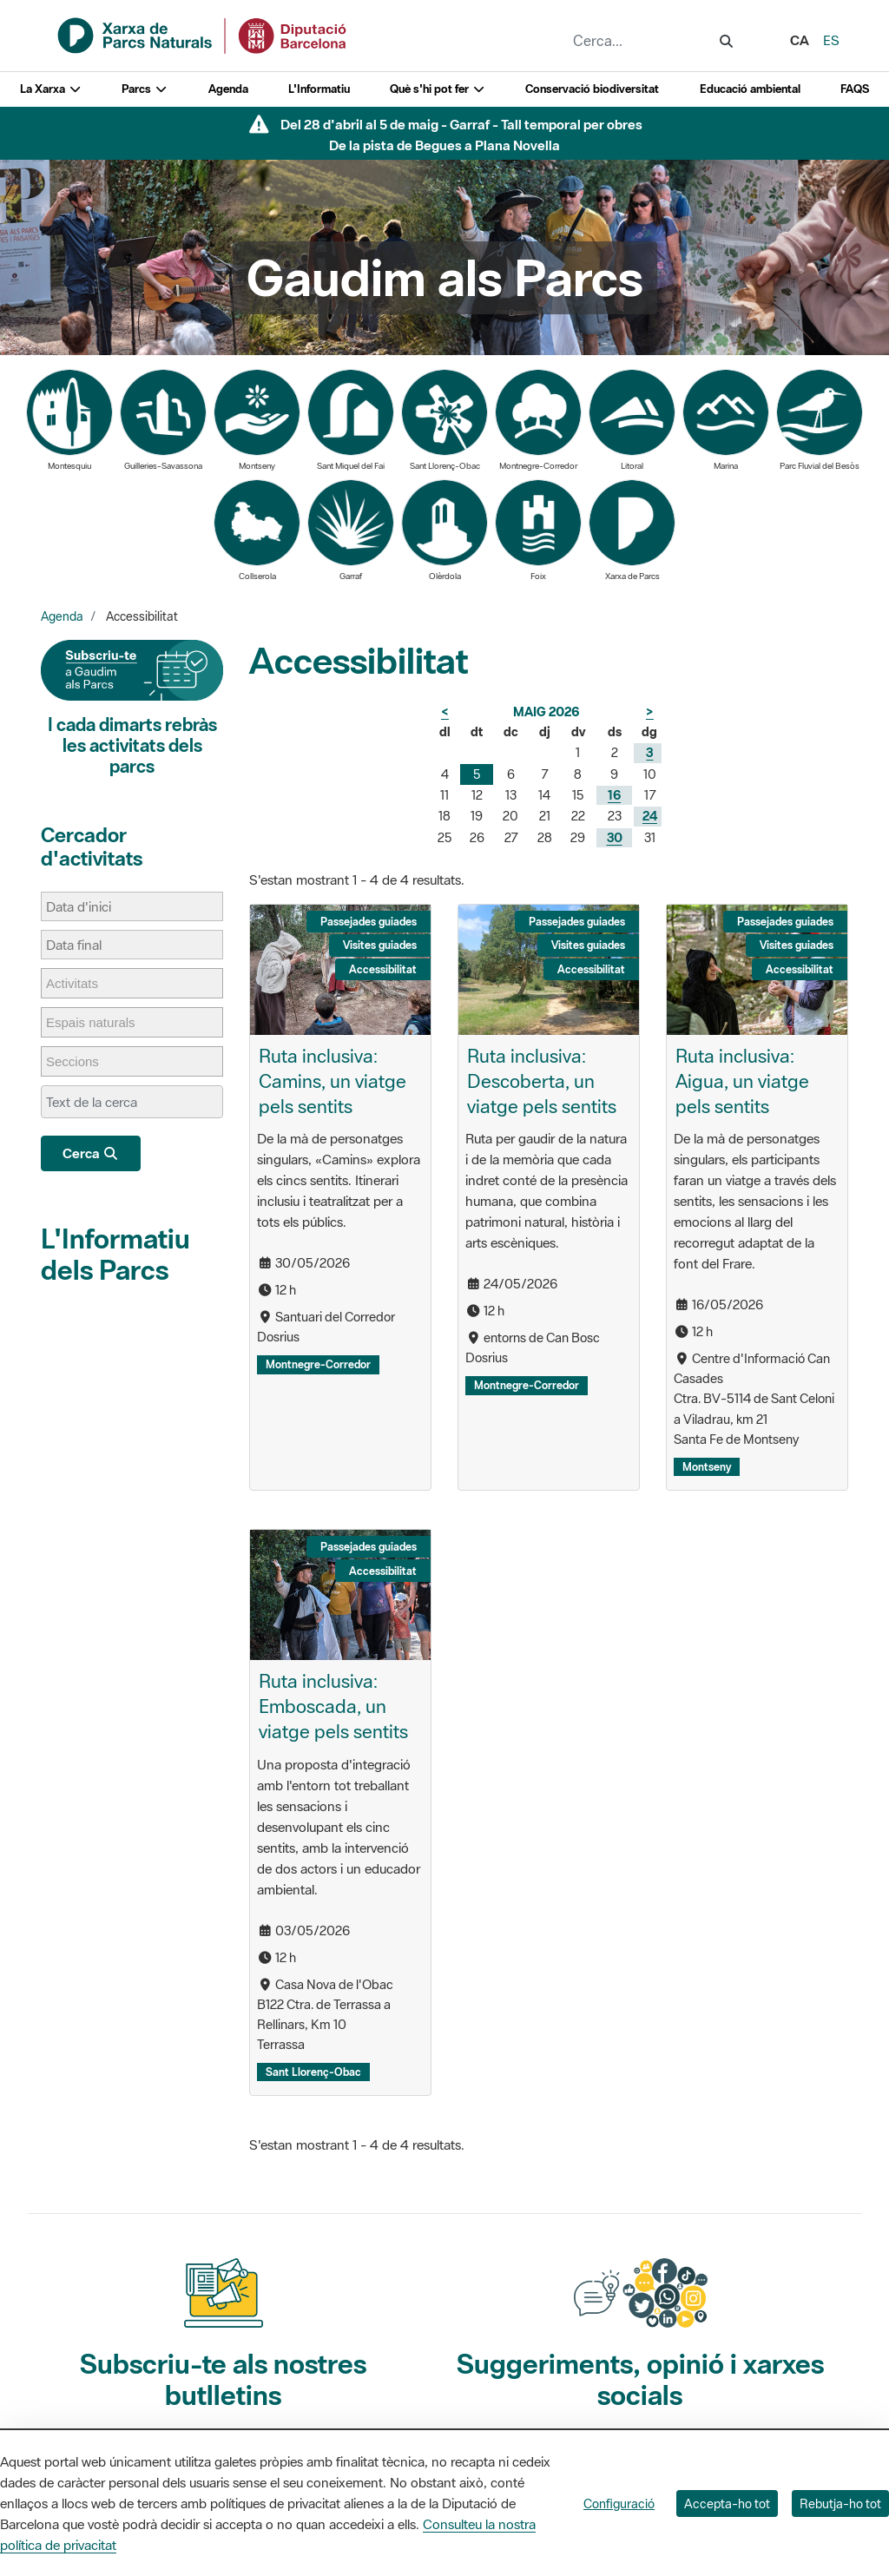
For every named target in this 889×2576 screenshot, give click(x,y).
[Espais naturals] (99, 1022)
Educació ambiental (750, 89)
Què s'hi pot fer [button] (437, 89)
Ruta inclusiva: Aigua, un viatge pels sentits (742, 1081)
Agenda (228, 89)
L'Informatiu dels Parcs (115, 1254)
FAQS (854, 89)
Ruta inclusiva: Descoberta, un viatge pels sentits (541, 1081)
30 (614, 837)
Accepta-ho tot (727, 2503)
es (831, 40)
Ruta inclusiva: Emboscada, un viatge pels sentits (333, 1706)
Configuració (619, 2503)
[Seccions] (81, 1061)
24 (649, 815)
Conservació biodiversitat (592, 89)
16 (614, 795)
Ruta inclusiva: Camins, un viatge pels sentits (332, 1081)
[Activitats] (81, 983)
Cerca (91, 1153)
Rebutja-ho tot (840, 2503)
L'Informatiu (319, 89)
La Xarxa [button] (51, 89)
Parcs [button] (145, 89)
